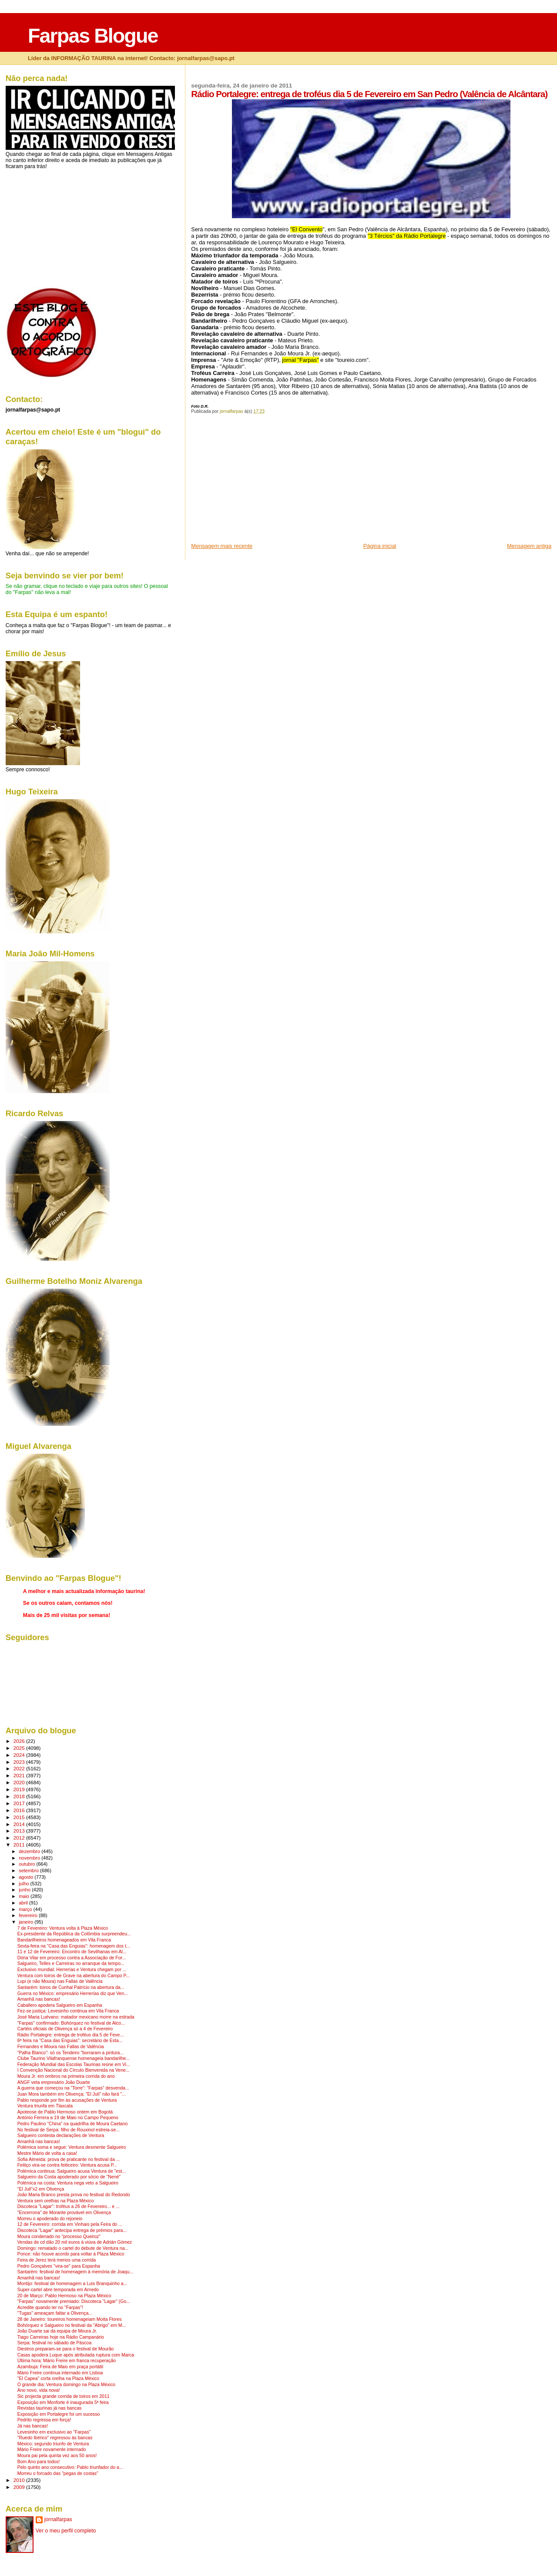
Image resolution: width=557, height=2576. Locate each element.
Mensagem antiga (529, 546)
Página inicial (379, 546)
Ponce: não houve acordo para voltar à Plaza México (70, 2254)
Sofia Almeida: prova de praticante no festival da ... (68, 2159)
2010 (19, 2480)
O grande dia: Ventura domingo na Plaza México (66, 2384)
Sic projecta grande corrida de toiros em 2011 (63, 2396)
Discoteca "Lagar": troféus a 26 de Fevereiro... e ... (68, 2206)
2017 (19, 1803)
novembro (30, 1857)
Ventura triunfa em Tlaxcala (45, 2105)
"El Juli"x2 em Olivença (40, 2189)
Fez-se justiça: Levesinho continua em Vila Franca (68, 2011)
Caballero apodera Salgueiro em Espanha (59, 2005)
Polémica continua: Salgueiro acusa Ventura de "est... (71, 2171)
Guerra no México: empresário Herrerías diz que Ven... (72, 1993)
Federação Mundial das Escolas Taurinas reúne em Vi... (73, 2064)
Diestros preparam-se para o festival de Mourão (65, 2348)
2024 (19, 1755)
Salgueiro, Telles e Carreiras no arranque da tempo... (70, 1963)
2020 (19, 1782)
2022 (19, 1768)
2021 (19, 1775)
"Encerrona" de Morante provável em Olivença (64, 2212)
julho (24, 1883)
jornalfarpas (58, 2519)
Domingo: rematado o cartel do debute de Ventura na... (73, 2248)
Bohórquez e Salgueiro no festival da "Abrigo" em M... (71, 2325)
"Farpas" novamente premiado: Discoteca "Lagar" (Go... (73, 2301)
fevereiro (29, 1915)
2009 (19, 2487)
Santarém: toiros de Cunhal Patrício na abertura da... (70, 1987)
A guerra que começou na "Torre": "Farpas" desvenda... (73, 2088)
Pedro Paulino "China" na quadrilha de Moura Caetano (72, 2123)
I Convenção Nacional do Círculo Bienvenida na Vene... (73, 2070)
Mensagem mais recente (221, 546)
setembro (29, 1870)
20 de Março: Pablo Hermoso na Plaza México (64, 2295)
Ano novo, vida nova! (38, 2390)
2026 (19, 1741)
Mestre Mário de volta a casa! (47, 2153)
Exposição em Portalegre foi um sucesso (58, 2414)
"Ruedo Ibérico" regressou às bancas (55, 2437)
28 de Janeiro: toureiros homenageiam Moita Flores (69, 2319)
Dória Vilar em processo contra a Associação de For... (71, 1957)
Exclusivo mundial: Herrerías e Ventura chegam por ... (72, 1969)
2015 (19, 1817)
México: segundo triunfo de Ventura (53, 2443)
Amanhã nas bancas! (38, 1999)
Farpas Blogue (93, 35)
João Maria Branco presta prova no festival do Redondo (73, 2194)
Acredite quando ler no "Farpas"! (50, 2307)
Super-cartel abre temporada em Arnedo (58, 2289)
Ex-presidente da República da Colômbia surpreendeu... (74, 1933)
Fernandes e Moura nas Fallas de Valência (60, 2046)
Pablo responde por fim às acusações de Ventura (67, 2100)
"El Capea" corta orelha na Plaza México (58, 2378)
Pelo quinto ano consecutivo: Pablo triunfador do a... (70, 2467)
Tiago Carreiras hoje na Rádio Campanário (60, 2337)
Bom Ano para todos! (38, 2461)
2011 (19, 1844)
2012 (19, 1837)
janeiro (26, 1921)
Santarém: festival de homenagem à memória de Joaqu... (75, 2271)
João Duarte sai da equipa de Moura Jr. (57, 2331)
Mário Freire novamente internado (51, 2449)
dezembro (30, 1851)
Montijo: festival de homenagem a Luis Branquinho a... (72, 2283)
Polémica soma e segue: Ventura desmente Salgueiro (71, 2147)
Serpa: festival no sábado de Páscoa (54, 2342)
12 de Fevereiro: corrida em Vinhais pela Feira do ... (69, 2224)
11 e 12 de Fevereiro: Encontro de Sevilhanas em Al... (72, 1951)
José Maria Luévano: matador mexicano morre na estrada (75, 2017)
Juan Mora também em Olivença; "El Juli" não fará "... (71, 2094)
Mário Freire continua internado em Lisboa (60, 2372)
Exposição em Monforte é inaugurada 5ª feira (63, 2402)
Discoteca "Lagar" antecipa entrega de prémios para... (72, 2230)
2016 (19, 1810)
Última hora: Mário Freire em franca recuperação (66, 2360)
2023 (19, 1762)
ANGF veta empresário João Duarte (53, 2082)
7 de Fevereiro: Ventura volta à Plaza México (62, 1928)
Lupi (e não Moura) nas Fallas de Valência (60, 1981)
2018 (19, 1796)
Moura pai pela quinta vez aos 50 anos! (57, 2455)
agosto (26, 1877)
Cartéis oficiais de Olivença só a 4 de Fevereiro (65, 2028)
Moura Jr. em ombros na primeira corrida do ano (66, 2076)
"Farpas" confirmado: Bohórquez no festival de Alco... (71, 2023)
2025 (19, 1748)
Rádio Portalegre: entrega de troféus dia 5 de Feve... (70, 2034)
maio (24, 1896)
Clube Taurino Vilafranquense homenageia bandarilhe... (73, 2058)
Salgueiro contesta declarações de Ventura (60, 2135)
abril (24, 1902)
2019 (19, 1789)
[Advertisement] (256, 481)
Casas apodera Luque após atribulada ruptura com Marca (75, 2355)
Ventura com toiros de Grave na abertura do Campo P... (73, 1975)
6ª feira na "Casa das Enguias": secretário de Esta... (70, 2040)
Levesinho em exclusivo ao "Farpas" (54, 2432)
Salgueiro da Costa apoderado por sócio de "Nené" (69, 2176)
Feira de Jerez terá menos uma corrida (56, 2260)
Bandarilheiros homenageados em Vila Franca (64, 1940)
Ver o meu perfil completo (66, 2531)
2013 (19, 1830)
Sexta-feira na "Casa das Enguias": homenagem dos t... (73, 1946)
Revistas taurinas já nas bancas (49, 2408)
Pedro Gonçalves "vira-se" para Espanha (58, 2266)
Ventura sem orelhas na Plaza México (55, 2200)
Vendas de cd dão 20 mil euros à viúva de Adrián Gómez (74, 2242)
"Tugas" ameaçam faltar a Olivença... (54, 2313)
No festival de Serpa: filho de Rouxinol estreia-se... (68, 2129)
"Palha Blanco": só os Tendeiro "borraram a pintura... (70, 2052)
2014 (19, 1824)
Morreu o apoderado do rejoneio (50, 2218)
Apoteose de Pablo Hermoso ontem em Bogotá (65, 2112)
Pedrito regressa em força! (44, 2419)
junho (25, 1889)
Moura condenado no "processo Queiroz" (59, 2236)
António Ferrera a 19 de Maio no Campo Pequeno (67, 2117)
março (26, 1909)
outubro (27, 1864)
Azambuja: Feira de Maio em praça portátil (60, 2366)
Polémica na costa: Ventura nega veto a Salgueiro (67, 2183)
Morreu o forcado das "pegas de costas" (57, 2473)
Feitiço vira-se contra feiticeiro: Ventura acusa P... (67, 2165)
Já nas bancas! (32, 2426)
